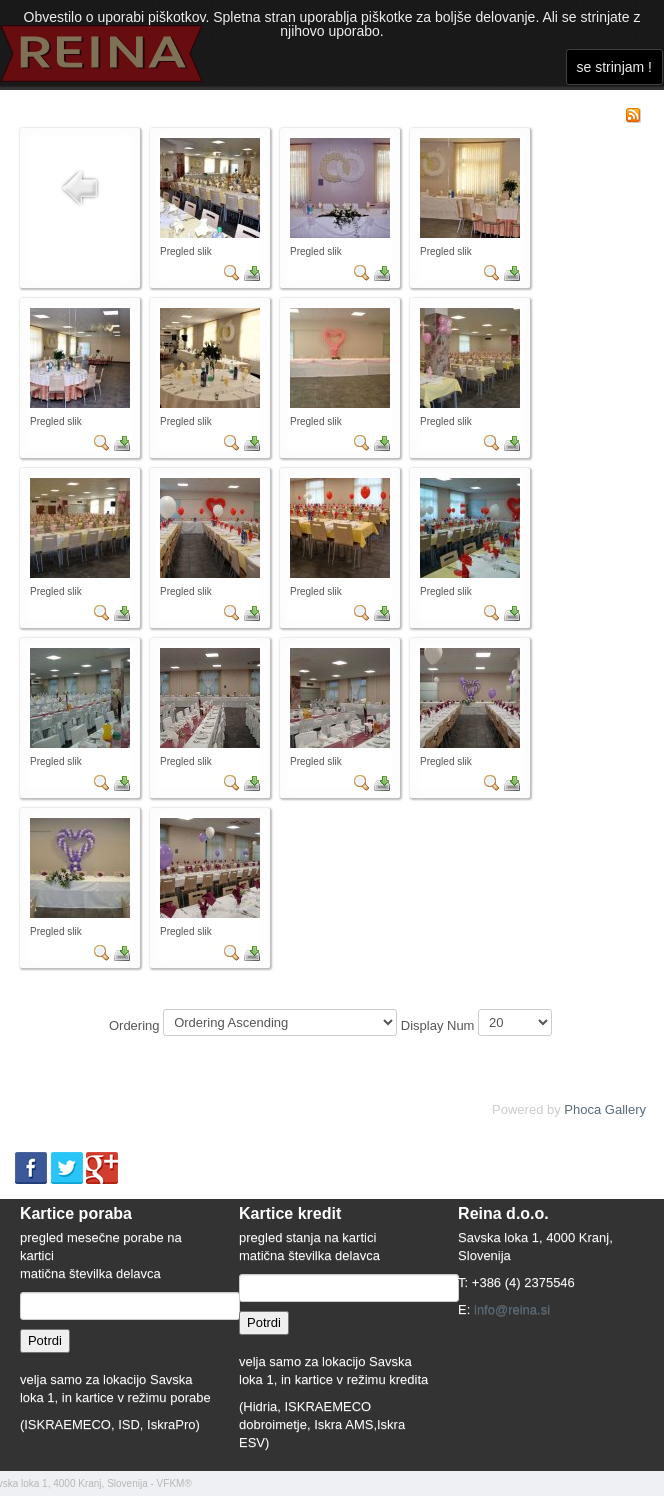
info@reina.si (512, 1309)
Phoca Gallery (605, 1109)
